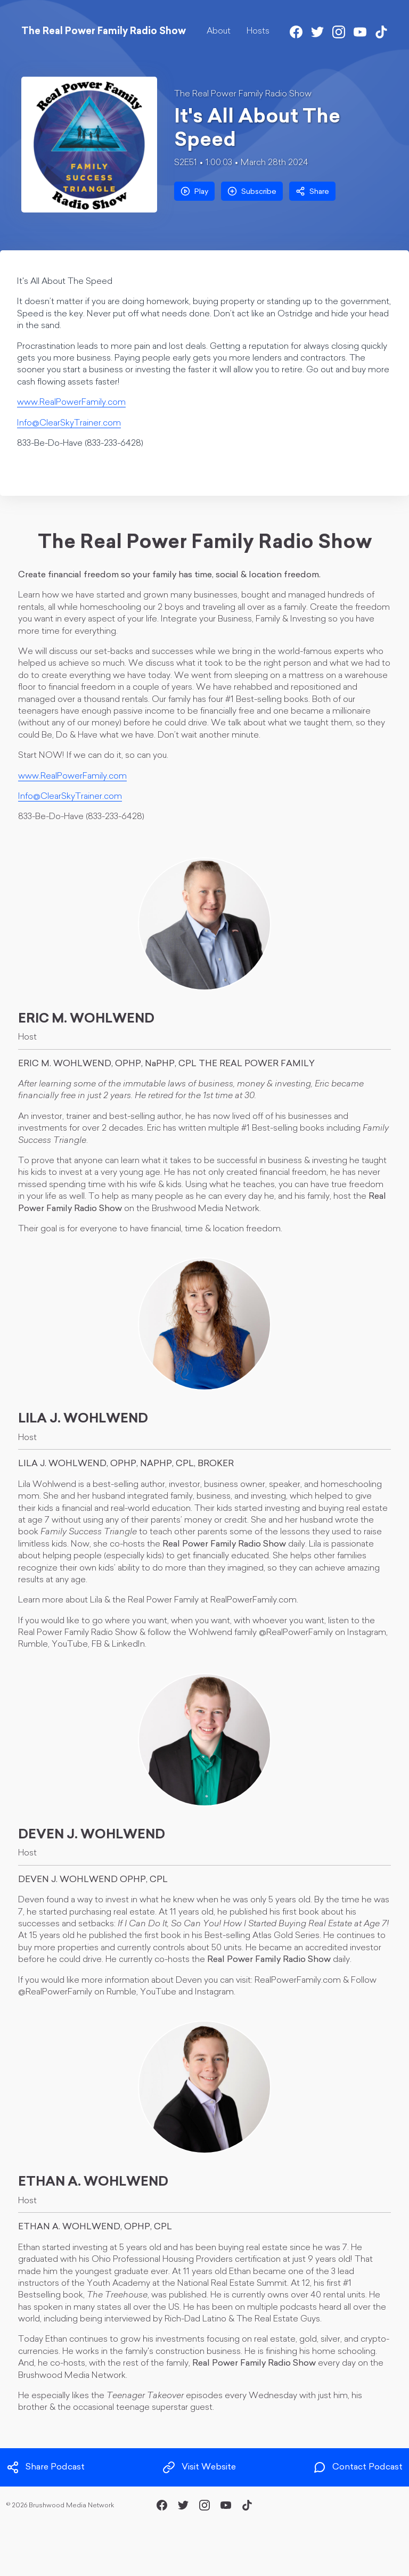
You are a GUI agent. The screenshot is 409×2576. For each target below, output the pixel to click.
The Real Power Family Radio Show (243, 94)
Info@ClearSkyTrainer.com (69, 423)
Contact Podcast (358, 2467)
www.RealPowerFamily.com (71, 402)
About (219, 31)
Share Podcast (45, 2467)
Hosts (258, 31)
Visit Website (199, 2467)
